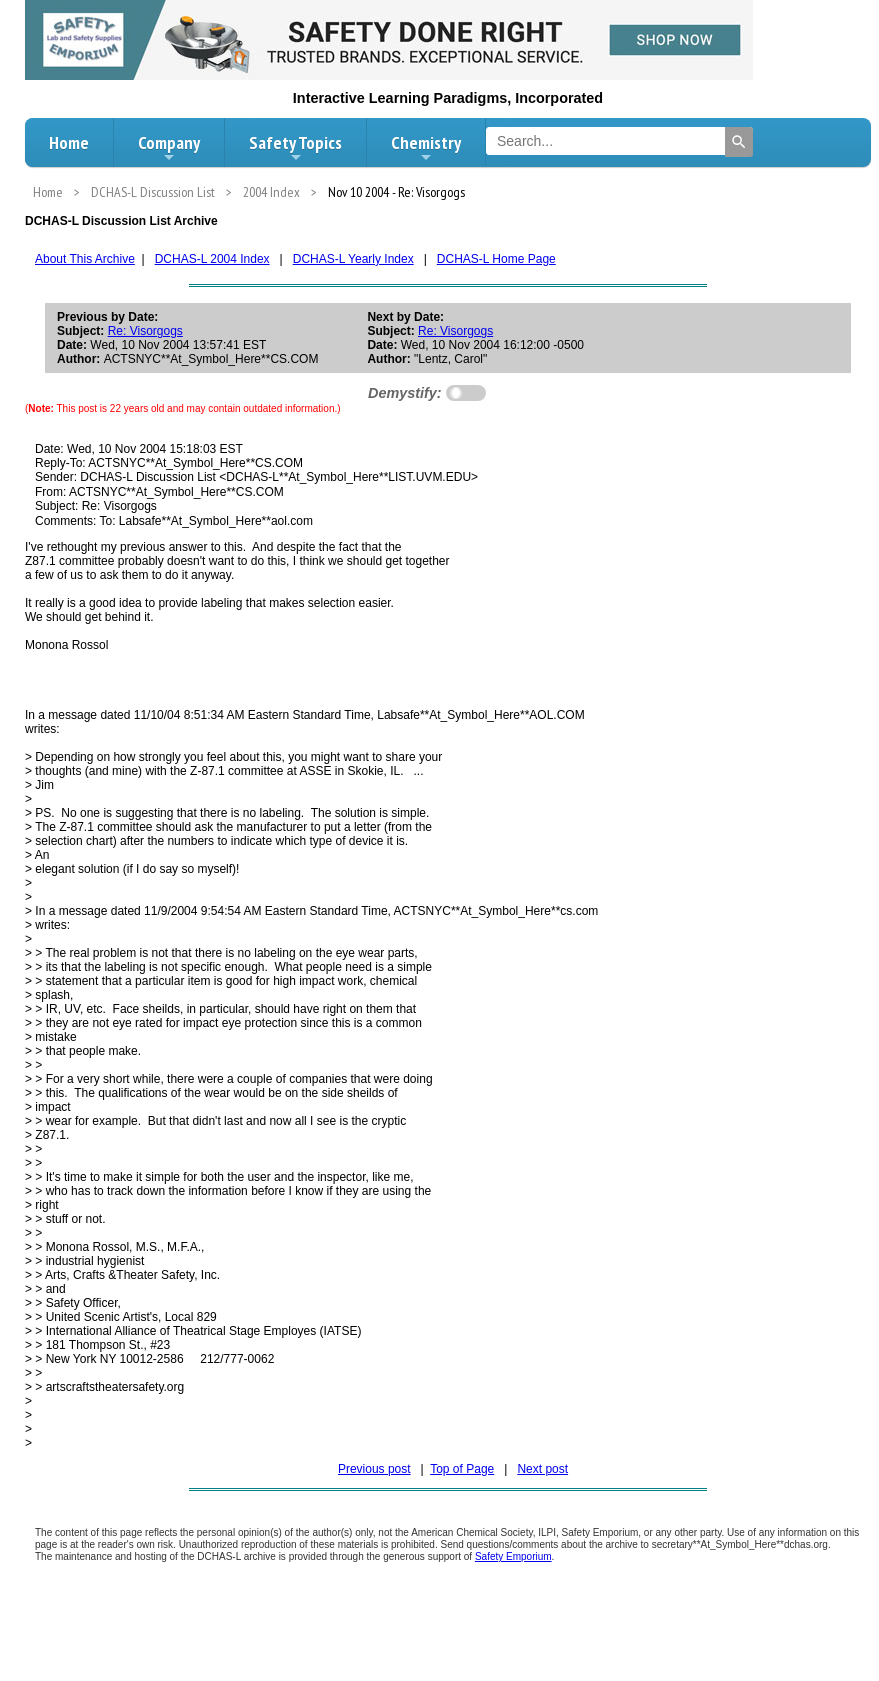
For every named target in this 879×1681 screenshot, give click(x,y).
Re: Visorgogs (145, 331)
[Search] (739, 142)
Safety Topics (295, 148)
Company (169, 148)
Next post (542, 1469)
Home (69, 142)
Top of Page (462, 1469)
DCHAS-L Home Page (496, 259)
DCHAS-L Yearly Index (353, 259)
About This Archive (85, 259)
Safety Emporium (513, 1556)
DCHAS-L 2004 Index (212, 259)
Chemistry (426, 148)
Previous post (374, 1469)
